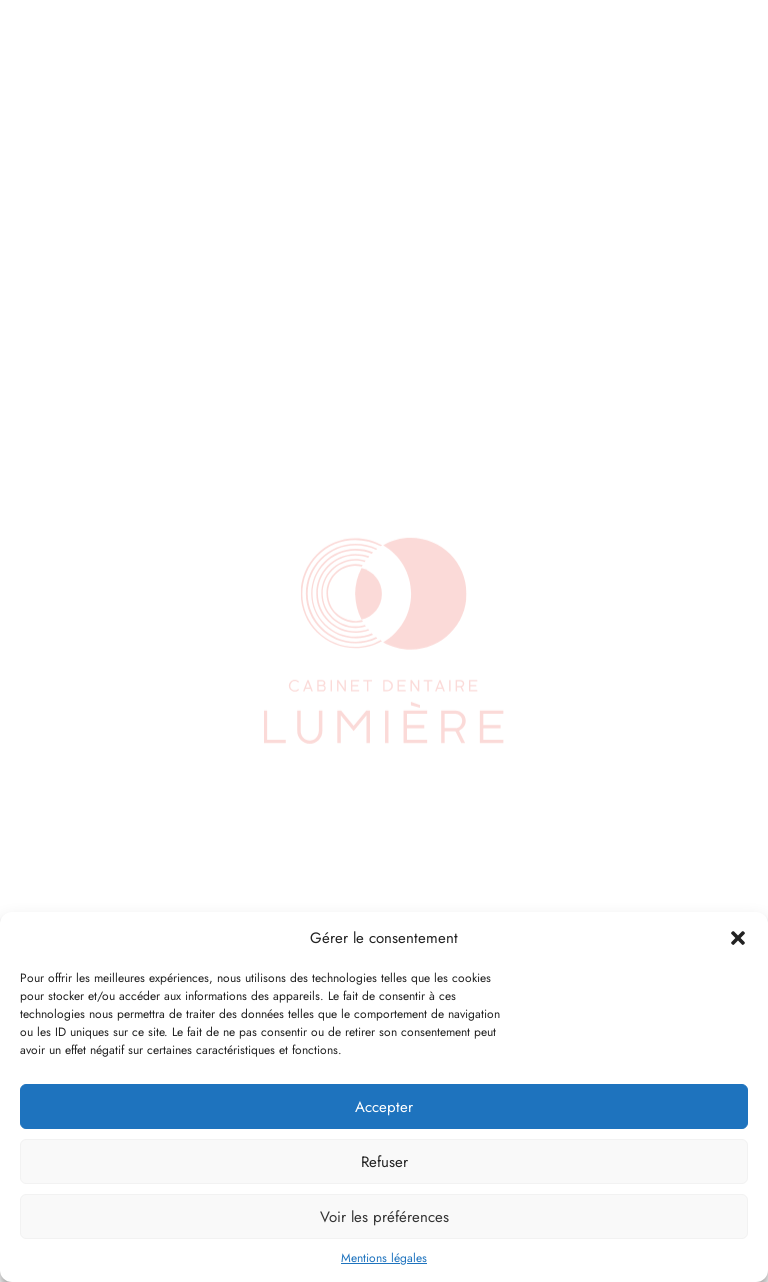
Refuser (384, 1162)
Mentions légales (384, 1258)
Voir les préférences (384, 1217)
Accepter (384, 1107)
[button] (738, 938)
